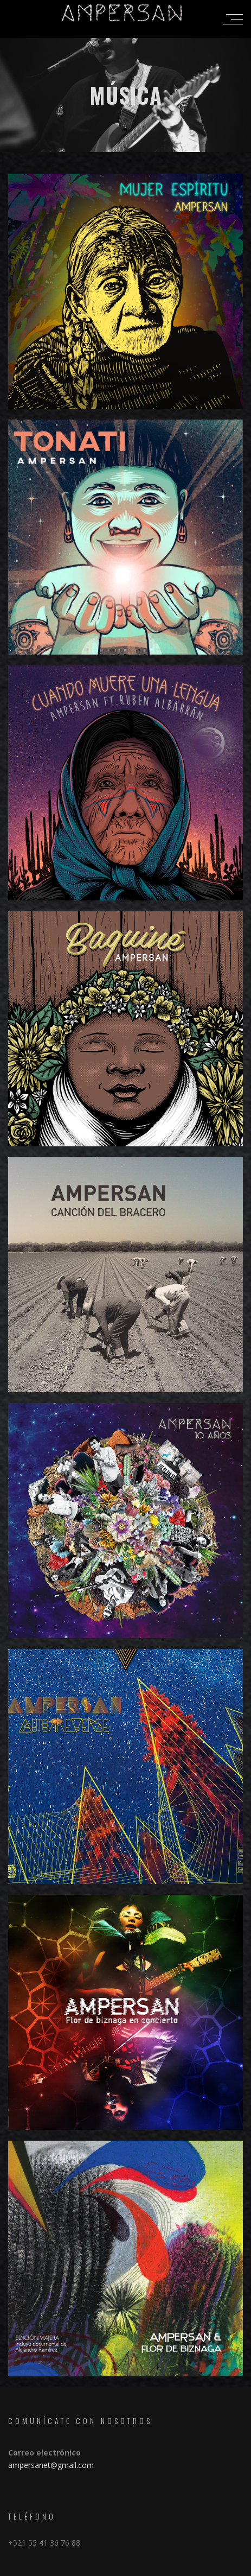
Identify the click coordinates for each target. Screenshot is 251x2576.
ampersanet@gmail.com (51, 2465)
